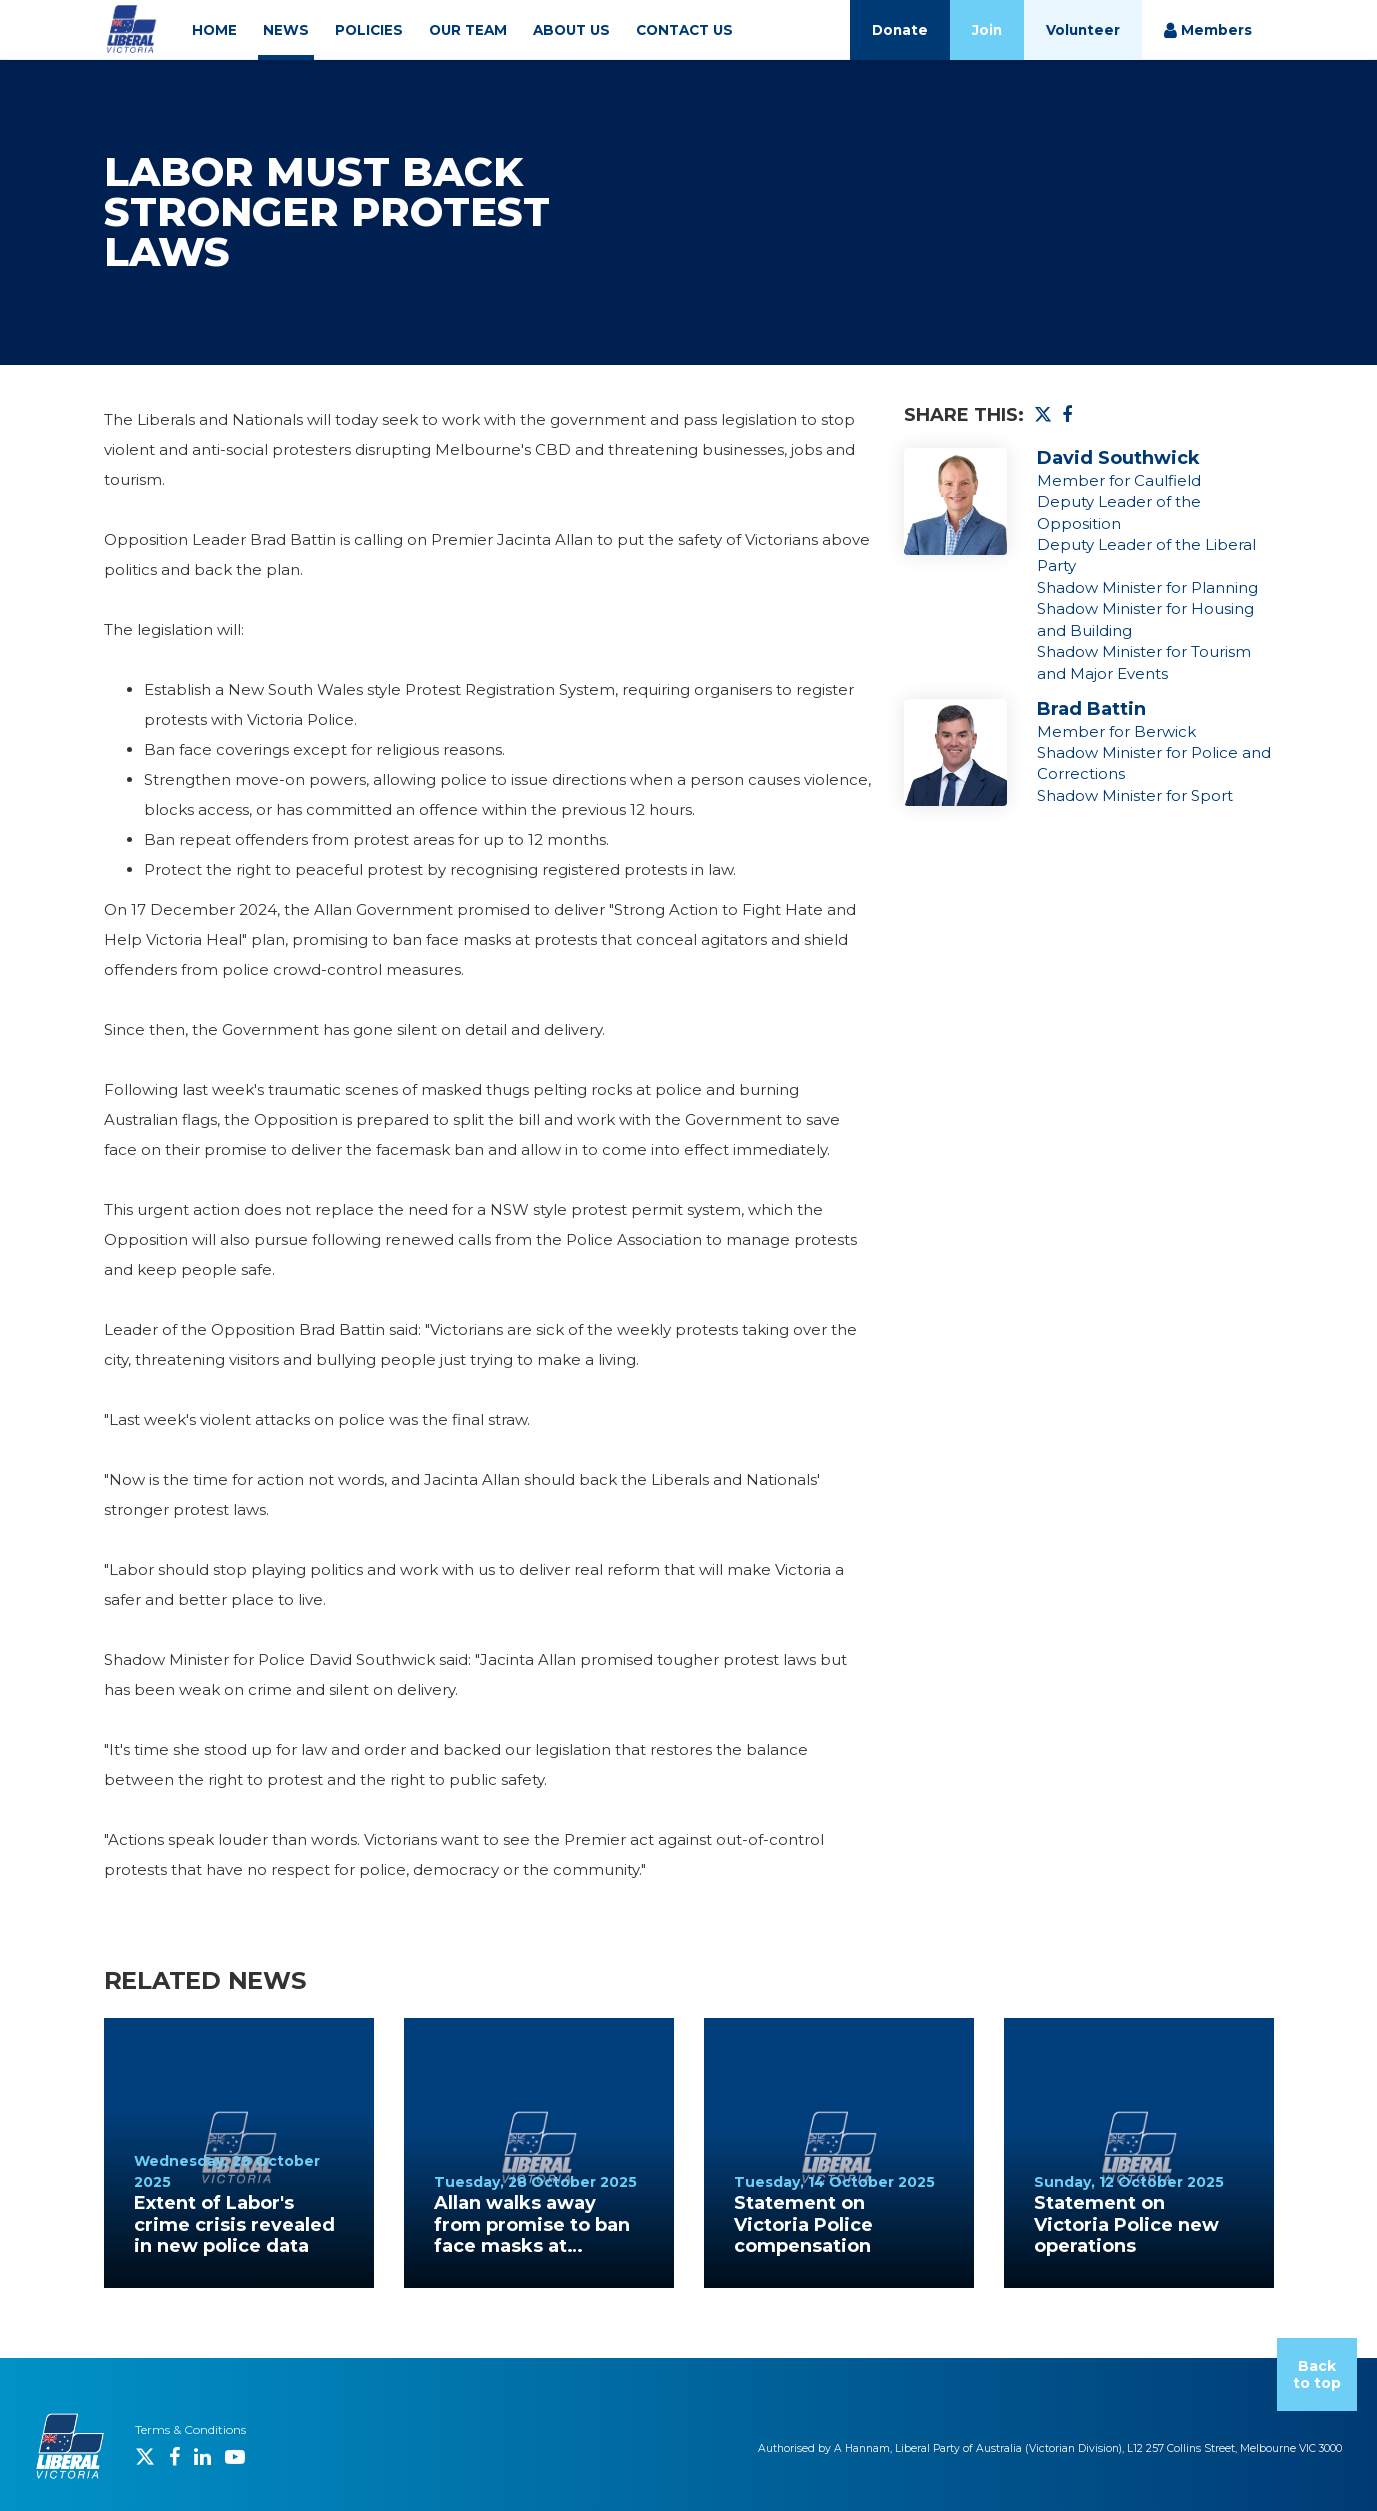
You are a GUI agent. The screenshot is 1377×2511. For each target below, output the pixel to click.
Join (987, 30)
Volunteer (1083, 30)
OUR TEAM (468, 30)
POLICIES (369, 30)
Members (1208, 30)
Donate (900, 30)
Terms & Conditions (190, 2429)
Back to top (1317, 2374)
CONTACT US (684, 30)
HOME (214, 30)
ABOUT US (571, 30)
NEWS (286, 30)
